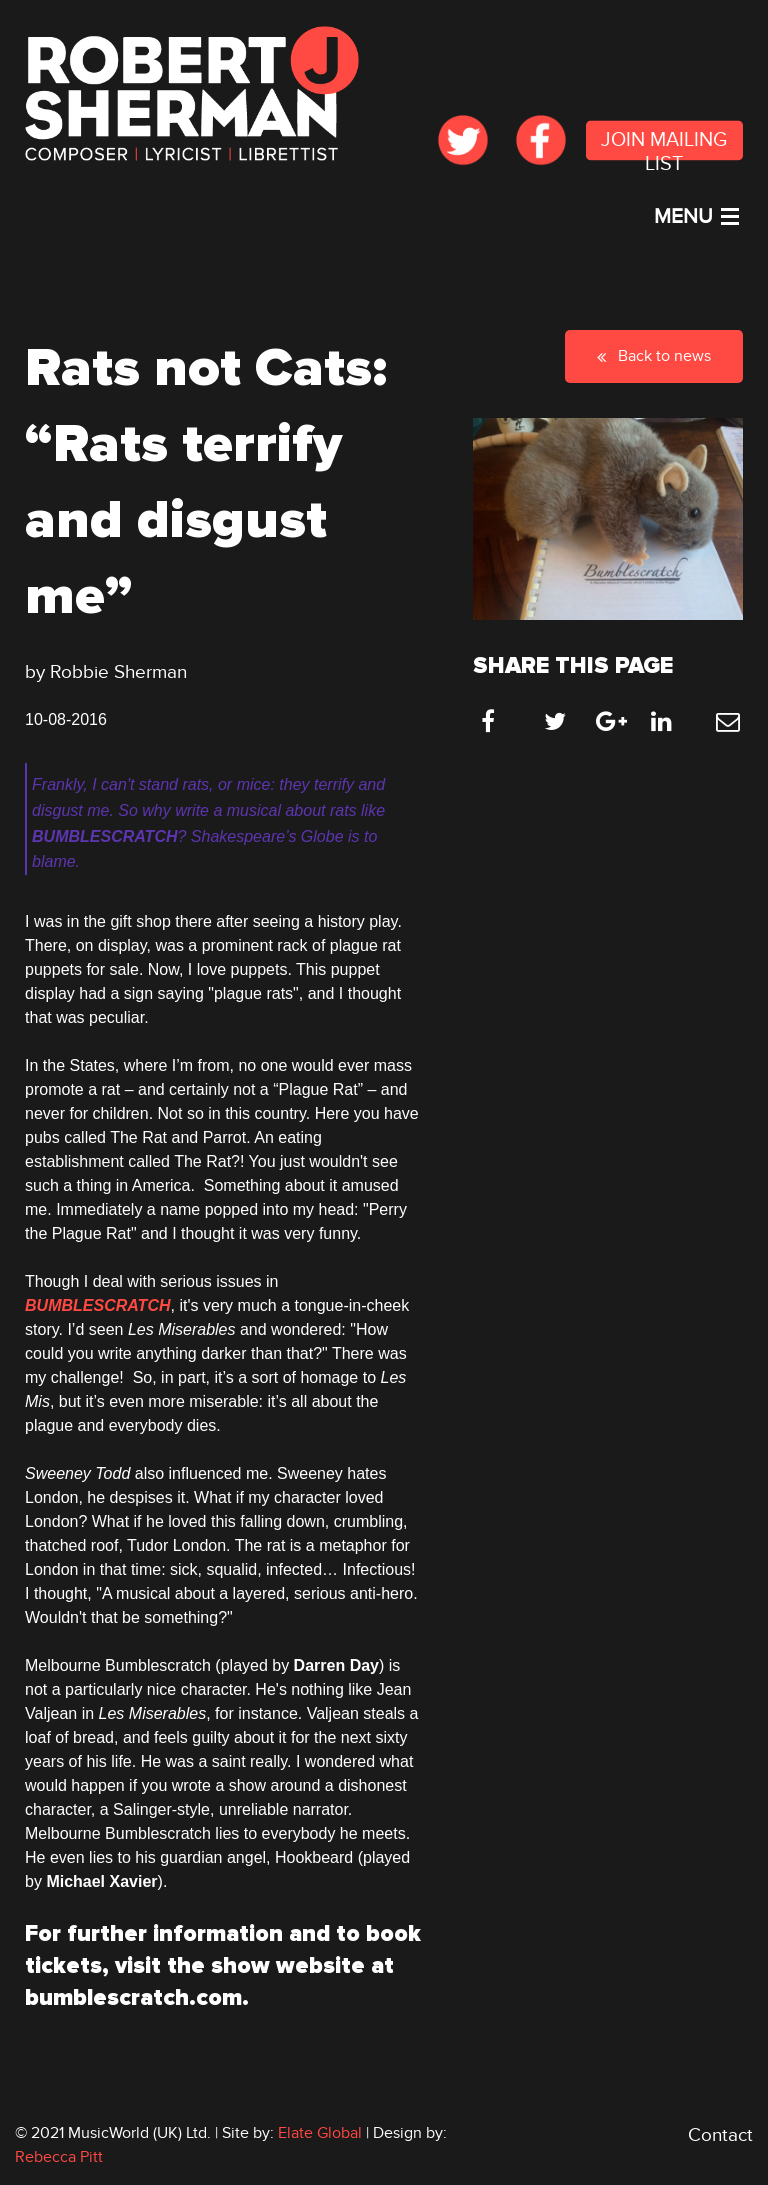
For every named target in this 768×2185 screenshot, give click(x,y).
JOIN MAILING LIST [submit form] (664, 145)
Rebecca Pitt (59, 2157)
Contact (720, 2135)
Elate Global (320, 2133)
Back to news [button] (654, 356)
